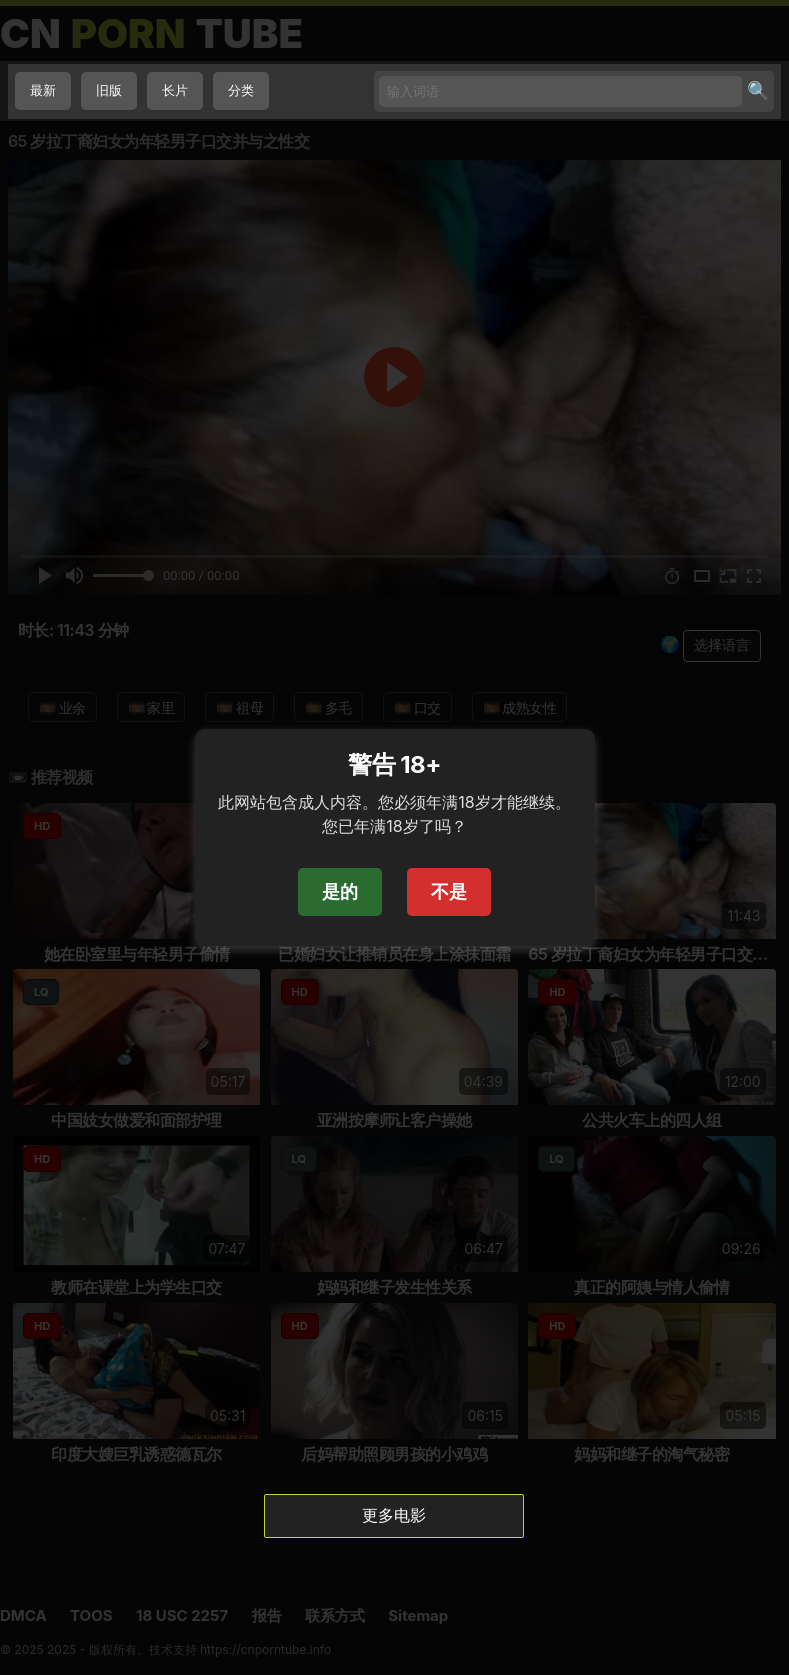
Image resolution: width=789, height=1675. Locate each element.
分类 (241, 90)
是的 (340, 892)
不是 (449, 892)
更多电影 (394, 1515)
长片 (175, 90)
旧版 (109, 90)
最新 (43, 90)
